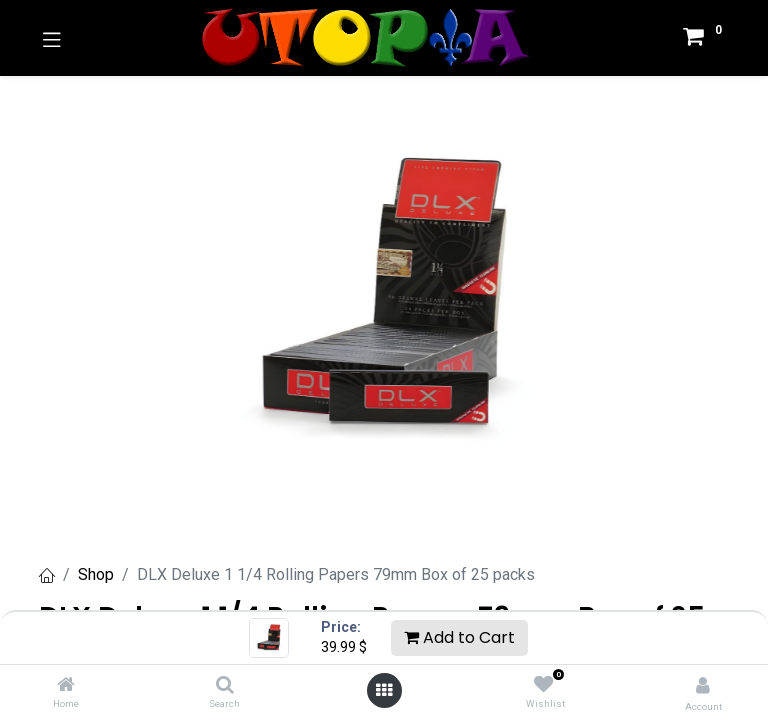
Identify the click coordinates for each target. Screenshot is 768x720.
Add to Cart (459, 637)
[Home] (66, 685)
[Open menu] (384, 690)
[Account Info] (703, 685)
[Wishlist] (543, 685)
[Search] (225, 685)
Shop (96, 574)
